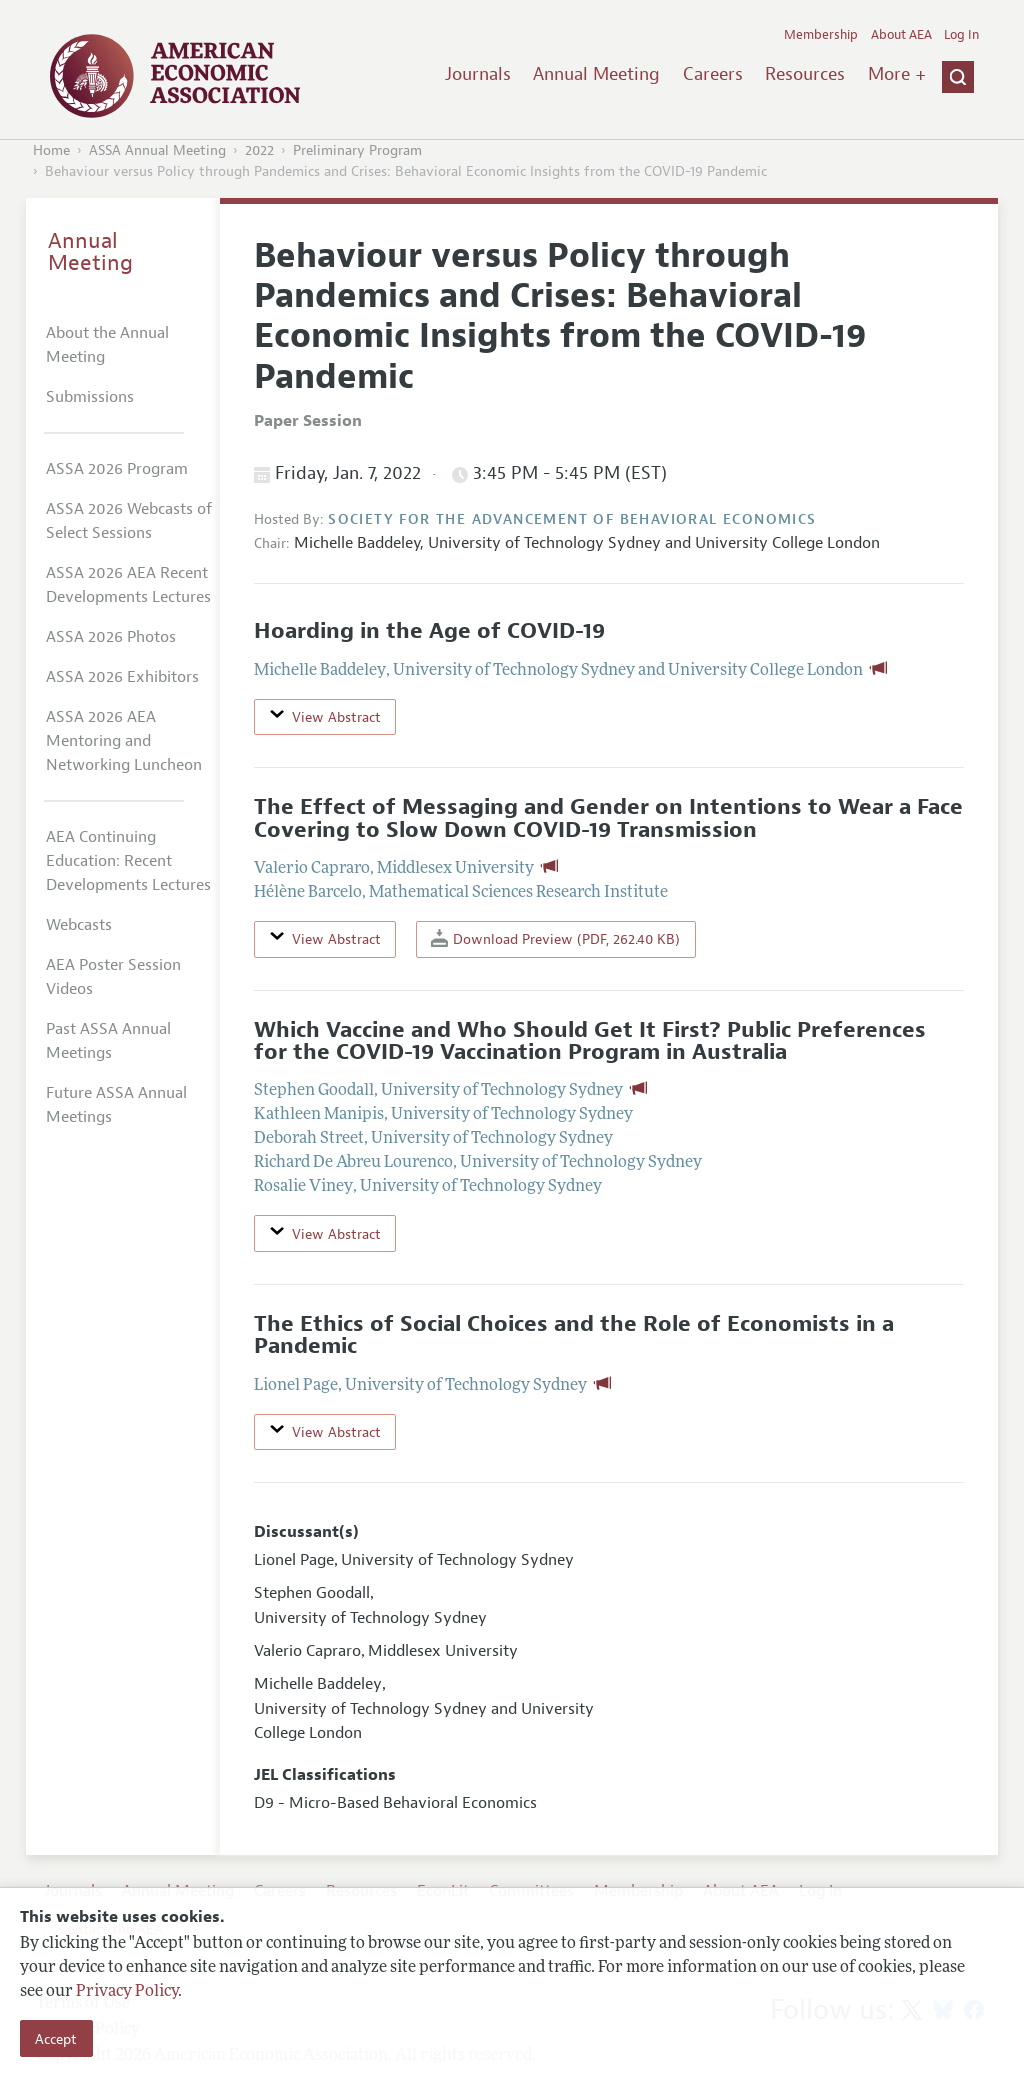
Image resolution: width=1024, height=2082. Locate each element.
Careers (713, 74)
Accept (56, 2039)
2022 (259, 150)
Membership (821, 35)
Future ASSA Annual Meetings (116, 1105)
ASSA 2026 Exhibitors (122, 677)
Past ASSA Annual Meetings (108, 1041)
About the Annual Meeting (107, 345)
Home (51, 150)
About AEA (901, 35)
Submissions (90, 397)
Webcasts (79, 925)
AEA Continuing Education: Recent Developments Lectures (128, 861)
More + (897, 74)
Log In (961, 35)
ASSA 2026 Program (117, 469)
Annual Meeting (596, 74)
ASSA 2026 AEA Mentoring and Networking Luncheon (124, 741)
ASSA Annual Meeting (157, 150)
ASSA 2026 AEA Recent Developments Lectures (128, 585)
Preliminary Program (357, 150)
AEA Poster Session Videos (113, 977)
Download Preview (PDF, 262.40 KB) (555, 938)
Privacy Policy (127, 1992)
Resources (805, 74)
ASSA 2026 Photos (111, 637)
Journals (478, 74)
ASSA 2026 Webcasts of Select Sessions (129, 521)
